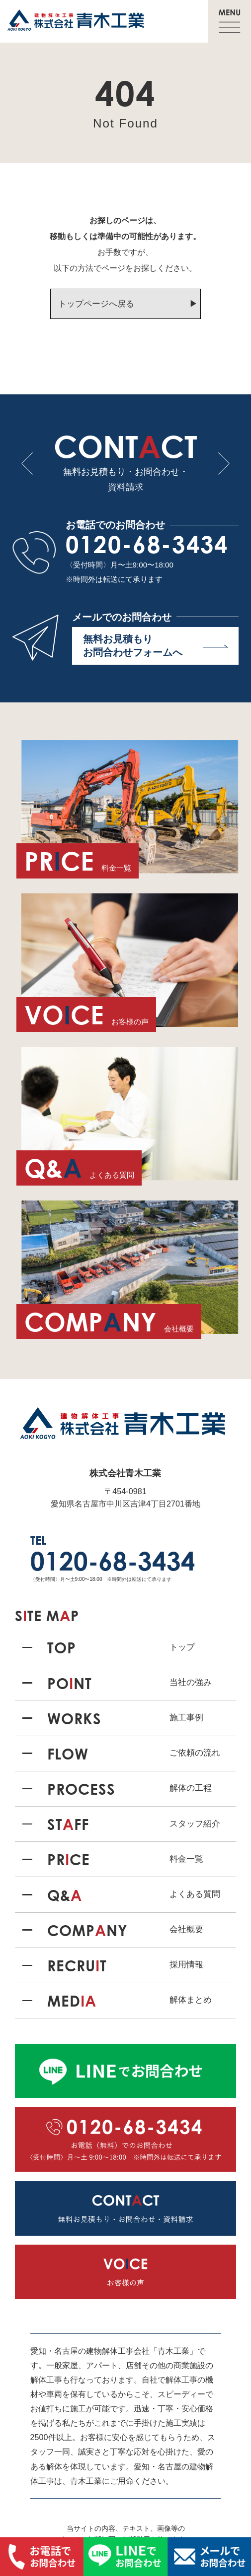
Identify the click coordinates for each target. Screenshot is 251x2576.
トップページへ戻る (96, 304)
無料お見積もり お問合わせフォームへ (155, 645)
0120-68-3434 (147, 544)
